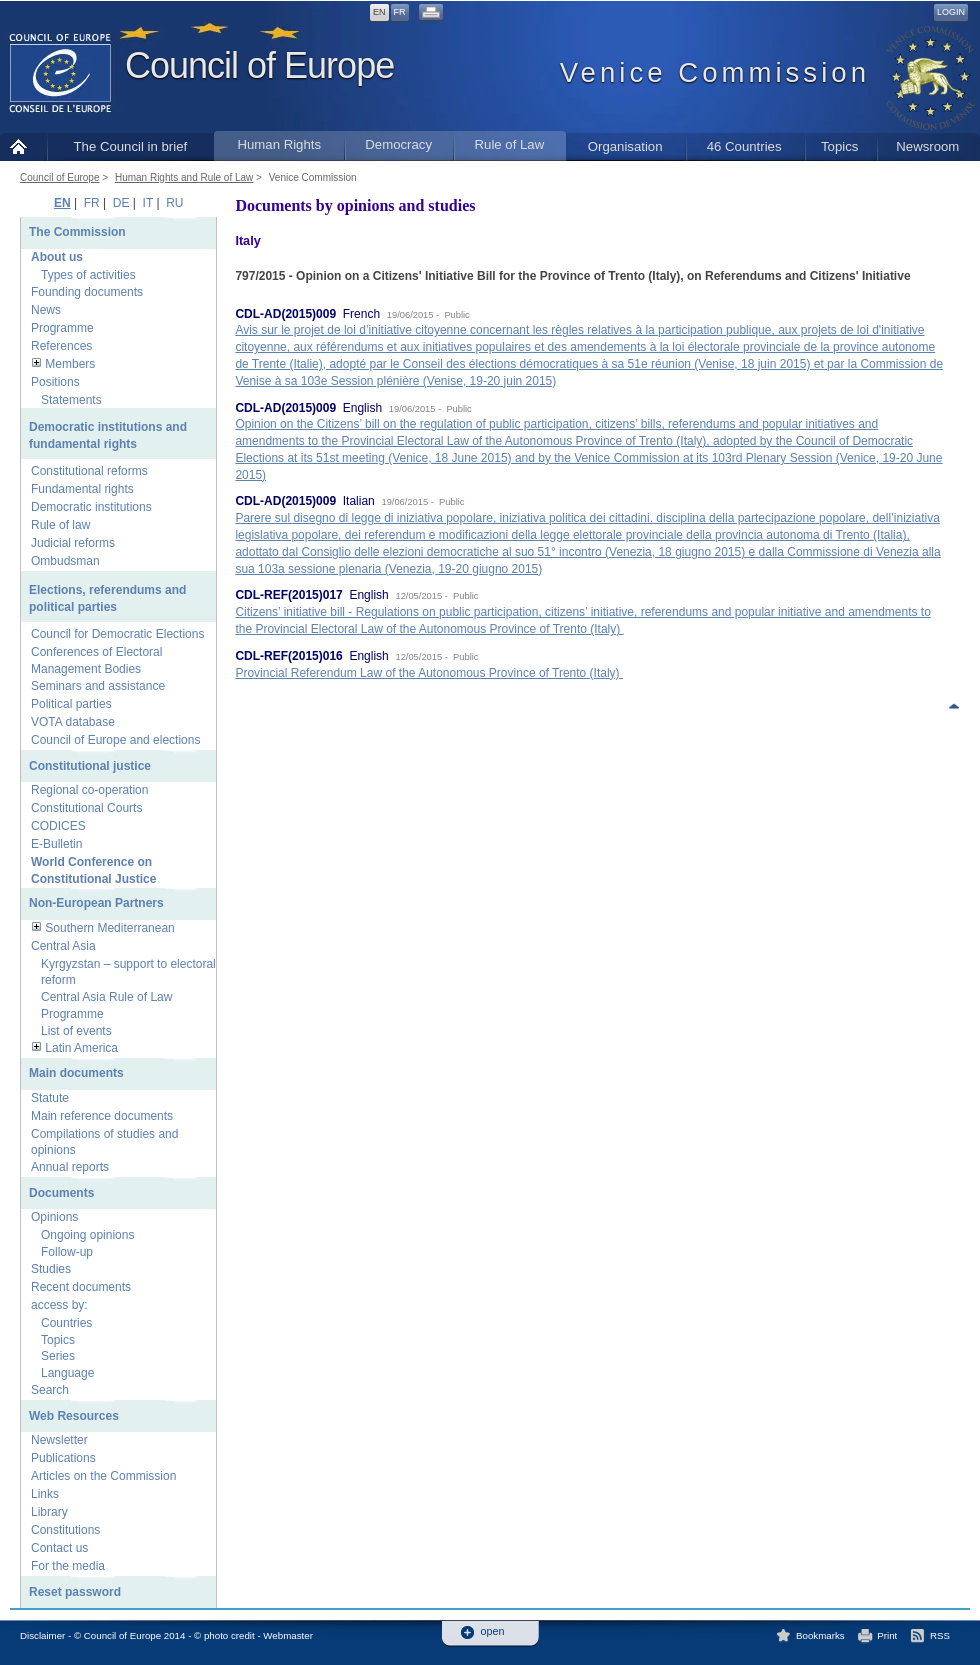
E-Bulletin (56, 844)
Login (951, 12)
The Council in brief (131, 146)
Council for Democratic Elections (117, 634)
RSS (940, 1635)
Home (23, 146)
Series (58, 1356)
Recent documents (81, 1287)
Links (45, 1494)
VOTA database (73, 722)
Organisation (625, 146)
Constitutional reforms (89, 471)
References (61, 346)
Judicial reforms (73, 543)
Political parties (71, 704)
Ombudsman (65, 561)
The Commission (77, 232)
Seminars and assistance (98, 686)
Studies (51, 1269)
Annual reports (70, 1167)
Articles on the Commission (103, 1476)
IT (148, 203)
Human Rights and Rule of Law (184, 177)
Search (50, 1390)
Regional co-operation (89, 790)
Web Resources (74, 1416)
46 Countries (744, 146)
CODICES (58, 826)
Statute (50, 1098)
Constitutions (65, 1530)
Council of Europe (259, 65)
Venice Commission (313, 177)
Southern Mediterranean (109, 928)
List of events (76, 1031)
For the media (68, 1566)
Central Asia (63, 946)
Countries (66, 1323)
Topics (839, 146)
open (493, 1631)
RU (174, 203)
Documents (61, 1193)
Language (67, 1373)
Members (70, 364)
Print (887, 1635)
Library (49, 1512)
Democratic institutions (91, 507)
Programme (62, 328)
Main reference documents (102, 1116)
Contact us (59, 1548)
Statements (71, 400)
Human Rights (279, 144)
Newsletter (59, 1440)
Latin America (81, 1048)
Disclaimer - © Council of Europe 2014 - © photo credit (137, 1635)
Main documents (76, 1073)
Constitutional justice (90, 766)
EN (379, 12)
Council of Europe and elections (115, 740)
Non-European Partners (96, 903)
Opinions (54, 1217)
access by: (59, 1305)
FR (400, 12)
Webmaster (288, 1635)
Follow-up (67, 1252)
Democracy (398, 144)
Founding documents (87, 292)
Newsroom (927, 146)
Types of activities (88, 275)
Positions (55, 382)
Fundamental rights (82, 489)
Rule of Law (510, 144)
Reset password (75, 1592)
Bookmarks (820, 1635)
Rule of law (60, 525)
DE (121, 203)
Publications (63, 1458)
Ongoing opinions (87, 1235)
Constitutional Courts (86, 808)
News (46, 310)
